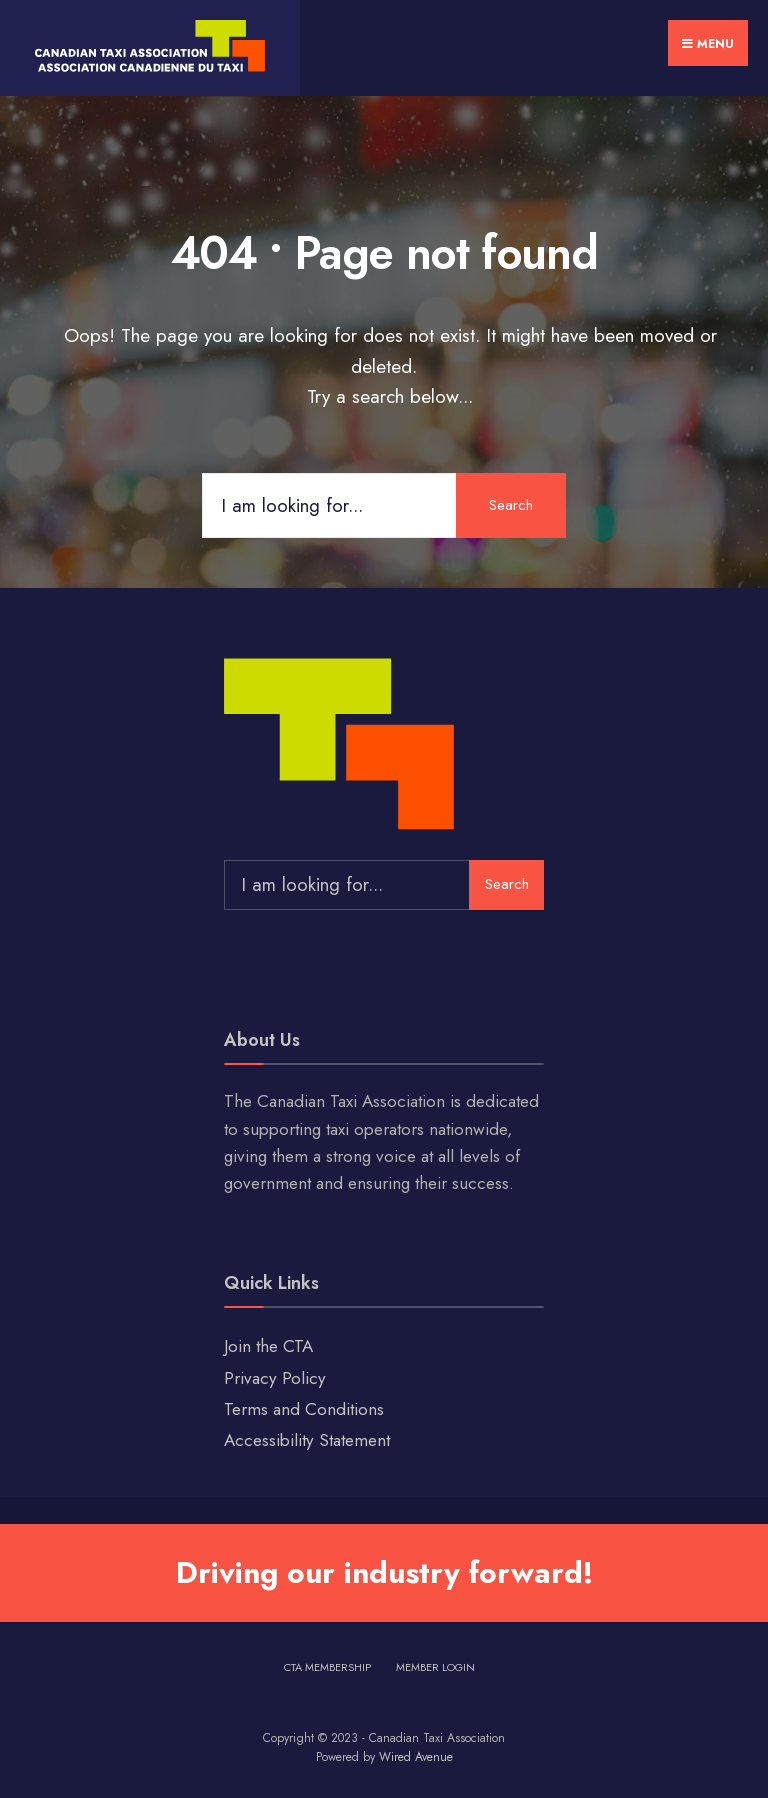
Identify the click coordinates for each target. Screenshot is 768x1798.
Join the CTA (268, 1346)
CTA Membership (327, 1667)
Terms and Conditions (304, 1409)
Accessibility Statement (307, 1440)
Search (511, 505)
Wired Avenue (416, 1757)
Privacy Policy (275, 1378)
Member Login (435, 1667)
